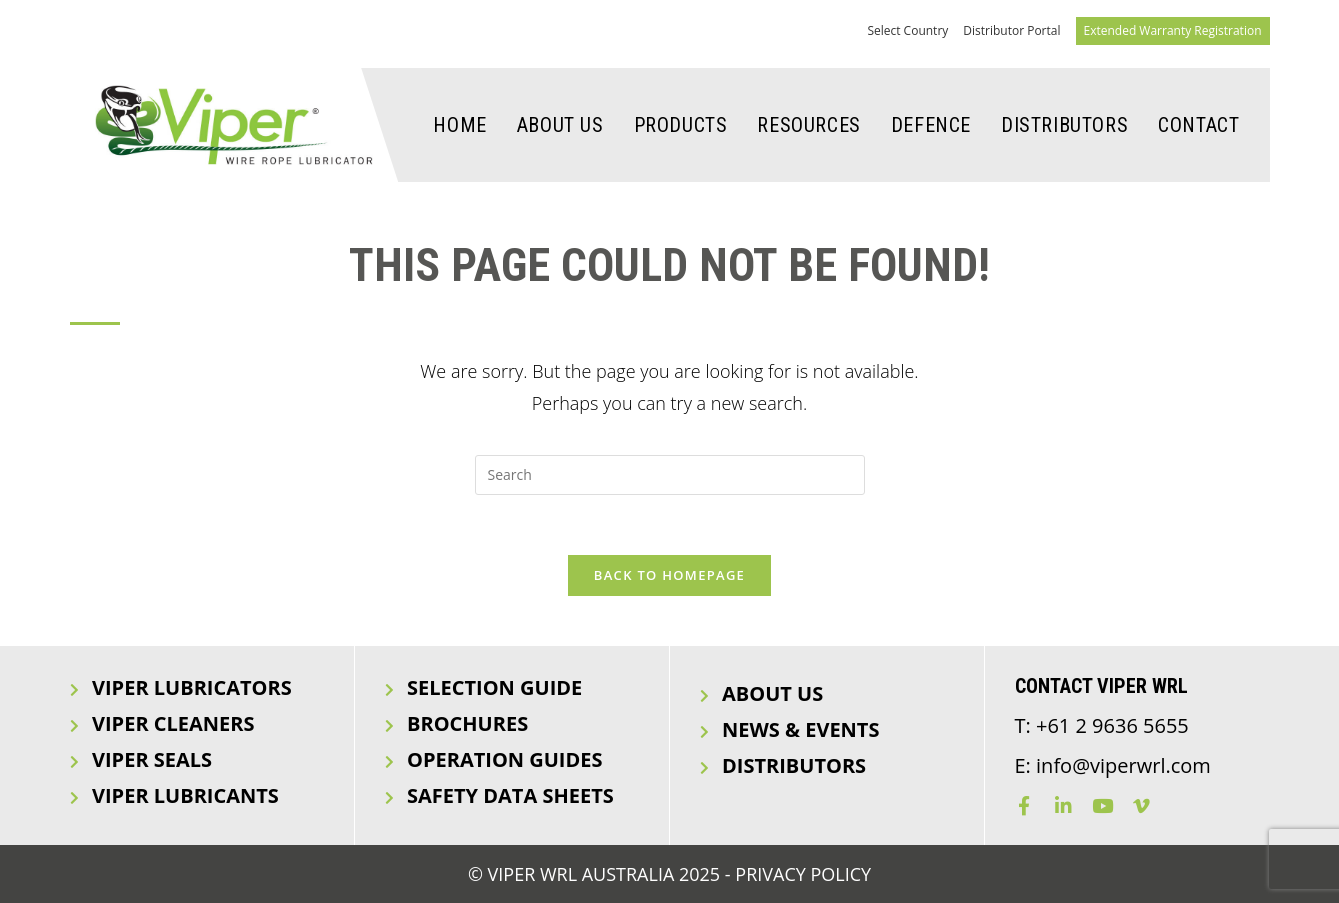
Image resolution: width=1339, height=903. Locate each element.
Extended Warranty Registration (1173, 30)
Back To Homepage (669, 575)
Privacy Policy (803, 874)
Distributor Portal (1011, 30)
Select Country (907, 30)
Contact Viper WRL (1101, 686)
